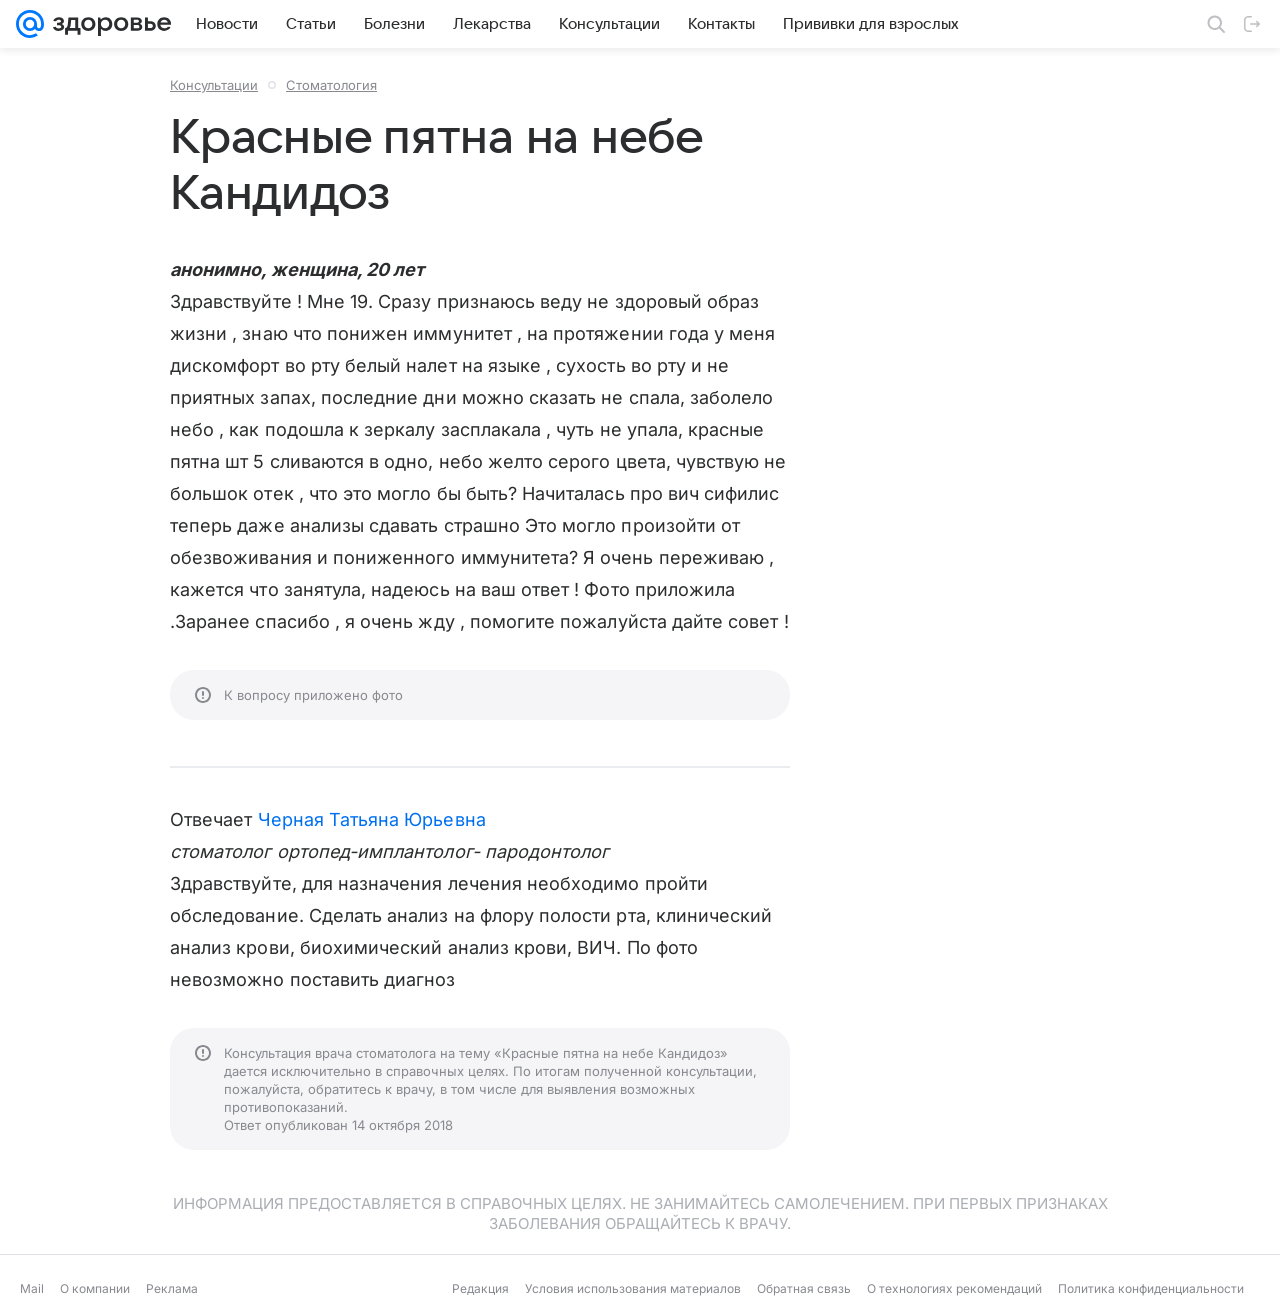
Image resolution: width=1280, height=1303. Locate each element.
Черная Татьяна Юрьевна (372, 819)
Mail (32, 1288)
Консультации (214, 85)
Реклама (172, 1288)
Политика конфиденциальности (1151, 1288)
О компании (95, 1288)
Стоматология (331, 85)
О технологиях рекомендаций (954, 1288)
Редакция (480, 1288)
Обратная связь (804, 1288)
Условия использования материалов (633, 1288)
